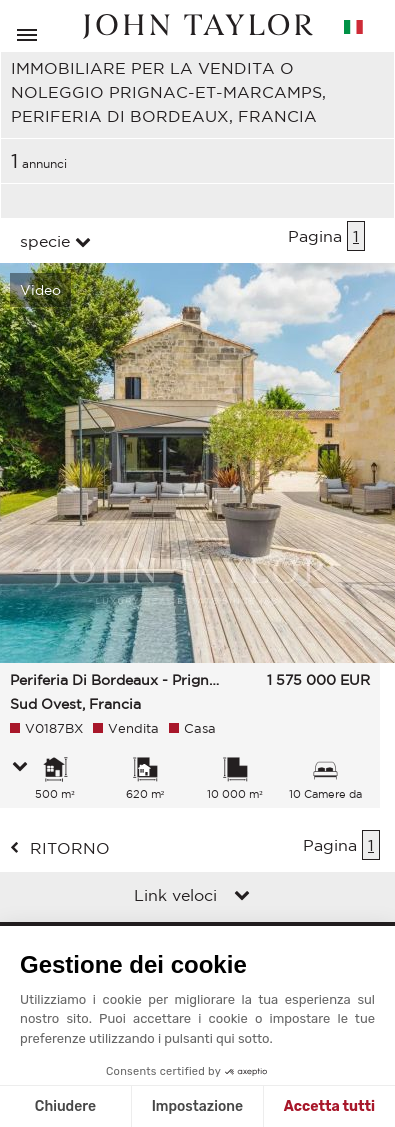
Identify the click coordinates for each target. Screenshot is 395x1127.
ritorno (70, 848)
